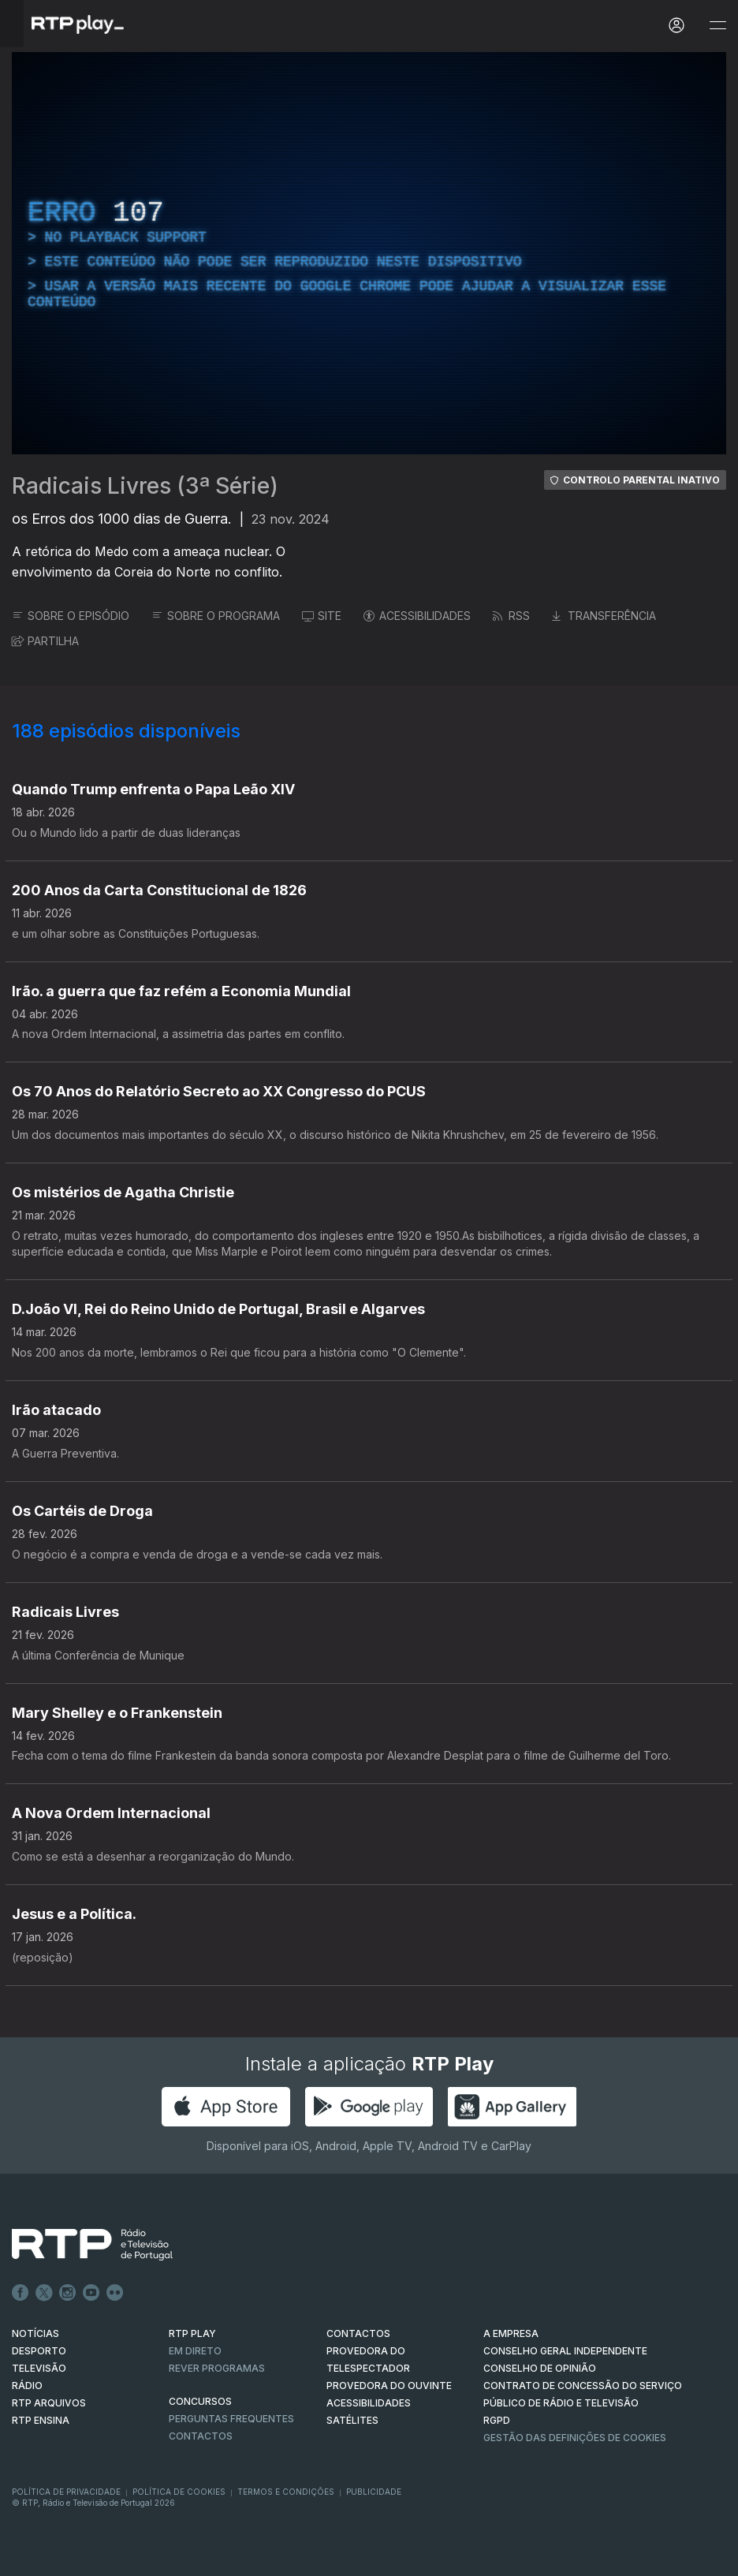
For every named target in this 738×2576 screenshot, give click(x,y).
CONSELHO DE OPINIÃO (539, 2368)
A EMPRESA (511, 2333)
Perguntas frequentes (231, 2419)
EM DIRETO (195, 2351)
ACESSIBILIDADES (417, 615)
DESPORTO (39, 2351)
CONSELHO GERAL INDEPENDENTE (565, 2351)
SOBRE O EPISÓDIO (70, 615)
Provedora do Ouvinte (389, 2385)
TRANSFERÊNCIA (604, 615)
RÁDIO (27, 2385)
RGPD (496, 2420)
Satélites (352, 2420)
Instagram (67, 2293)
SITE (321, 615)
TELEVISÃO (39, 2368)
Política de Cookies (179, 2491)
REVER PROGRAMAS (217, 2368)
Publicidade (373, 2491)
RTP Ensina (40, 2420)
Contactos (201, 2436)
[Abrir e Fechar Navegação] (717, 25)
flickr (115, 2293)
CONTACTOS (358, 2333)
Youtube (91, 2293)
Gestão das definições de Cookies (574, 2437)
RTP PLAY (192, 2333)
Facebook (20, 2293)
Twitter (44, 2293)
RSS (511, 615)
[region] (369, 253)
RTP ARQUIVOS (49, 2403)
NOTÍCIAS (35, 2333)
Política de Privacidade (66, 2491)
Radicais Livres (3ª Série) (145, 485)
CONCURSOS (200, 2401)
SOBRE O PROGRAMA (215, 615)
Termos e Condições (285, 2491)
